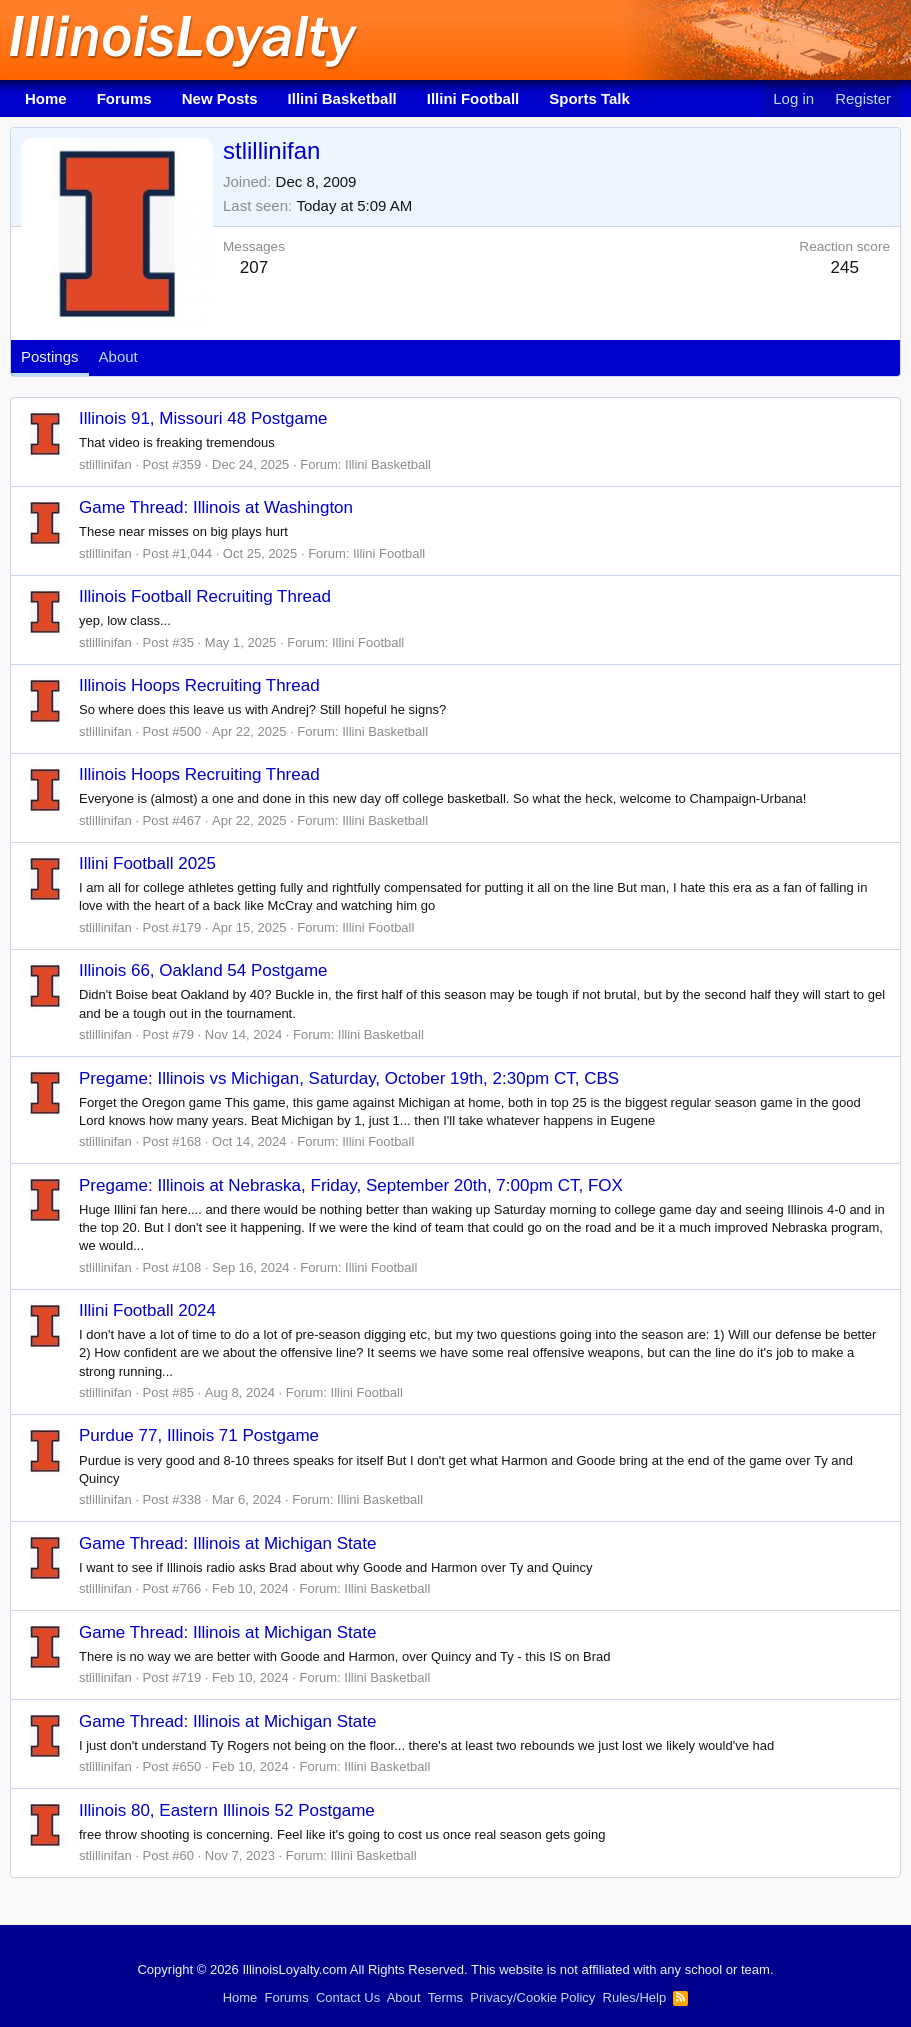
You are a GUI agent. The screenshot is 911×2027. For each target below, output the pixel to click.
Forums (124, 98)
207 (254, 267)
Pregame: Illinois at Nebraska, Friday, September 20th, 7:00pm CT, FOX (351, 1185)
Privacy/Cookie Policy (532, 1997)
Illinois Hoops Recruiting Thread (199, 685)
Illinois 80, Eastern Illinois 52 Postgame (227, 1810)
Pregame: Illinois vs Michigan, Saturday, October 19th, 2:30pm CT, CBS (349, 1078)
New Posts (220, 98)
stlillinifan (105, 464)
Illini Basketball (342, 98)
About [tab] (118, 356)
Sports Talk (589, 98)
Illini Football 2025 (147, 863)
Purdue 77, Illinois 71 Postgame (199, 1435)
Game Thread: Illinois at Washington (216, 507)
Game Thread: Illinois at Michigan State (227, 1543)
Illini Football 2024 (147, 1310)
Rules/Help (635, 1997)
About (404, 1997)
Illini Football (473, 98)
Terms (445, 1997)
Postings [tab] (50, 356)
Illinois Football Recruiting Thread (205, 596)
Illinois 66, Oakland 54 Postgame (203, 970)
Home (46, 98)
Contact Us (348, 1997)
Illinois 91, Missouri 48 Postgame (203, 418)
